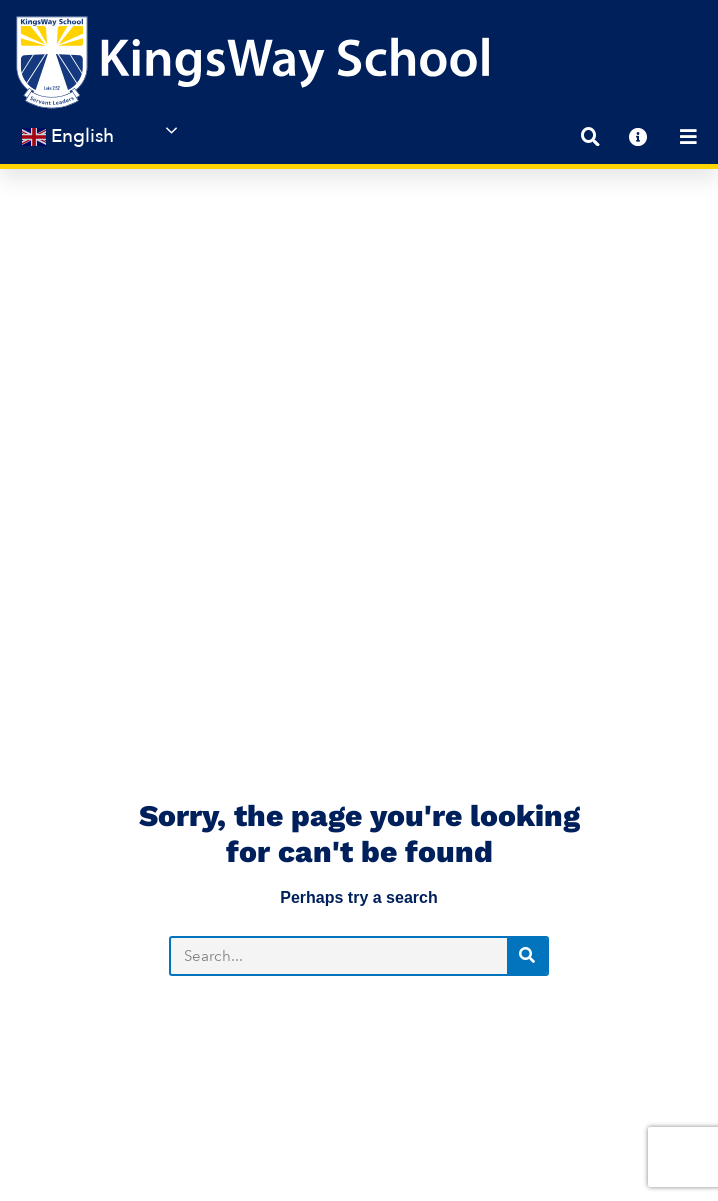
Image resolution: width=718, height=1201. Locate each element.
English (68, 136)
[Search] (527, 654)
